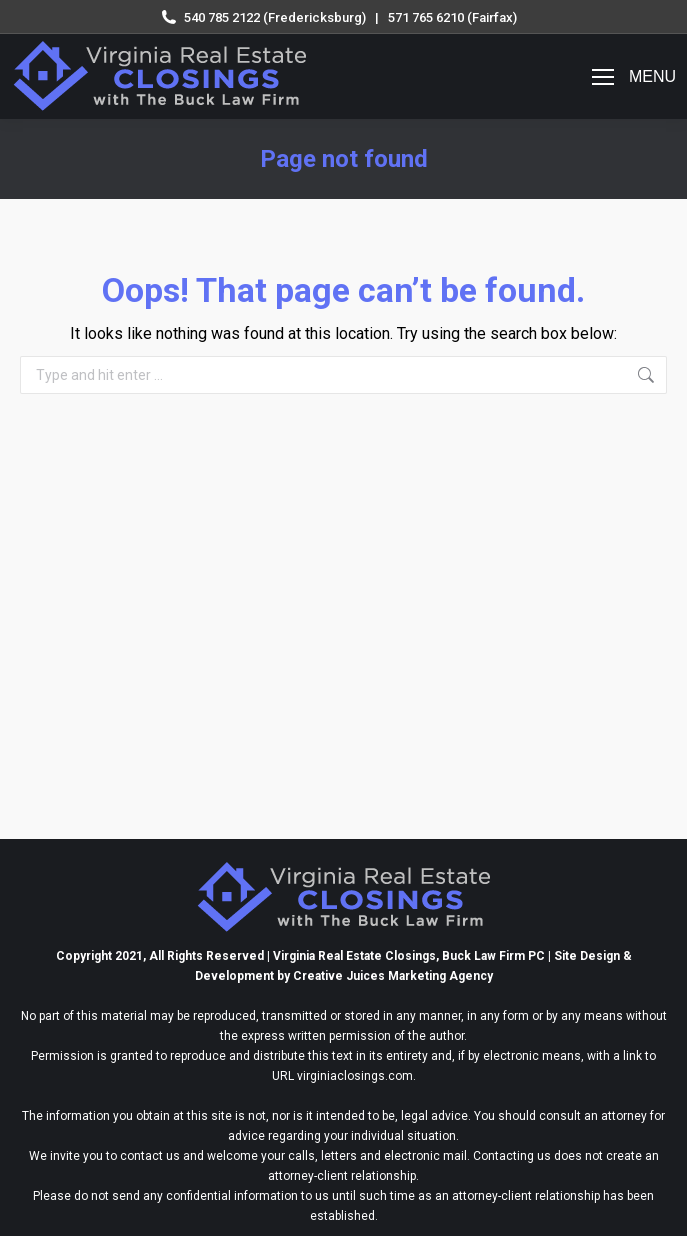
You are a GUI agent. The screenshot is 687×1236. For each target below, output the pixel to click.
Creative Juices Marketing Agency (393, 976)
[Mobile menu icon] (634, 77)
